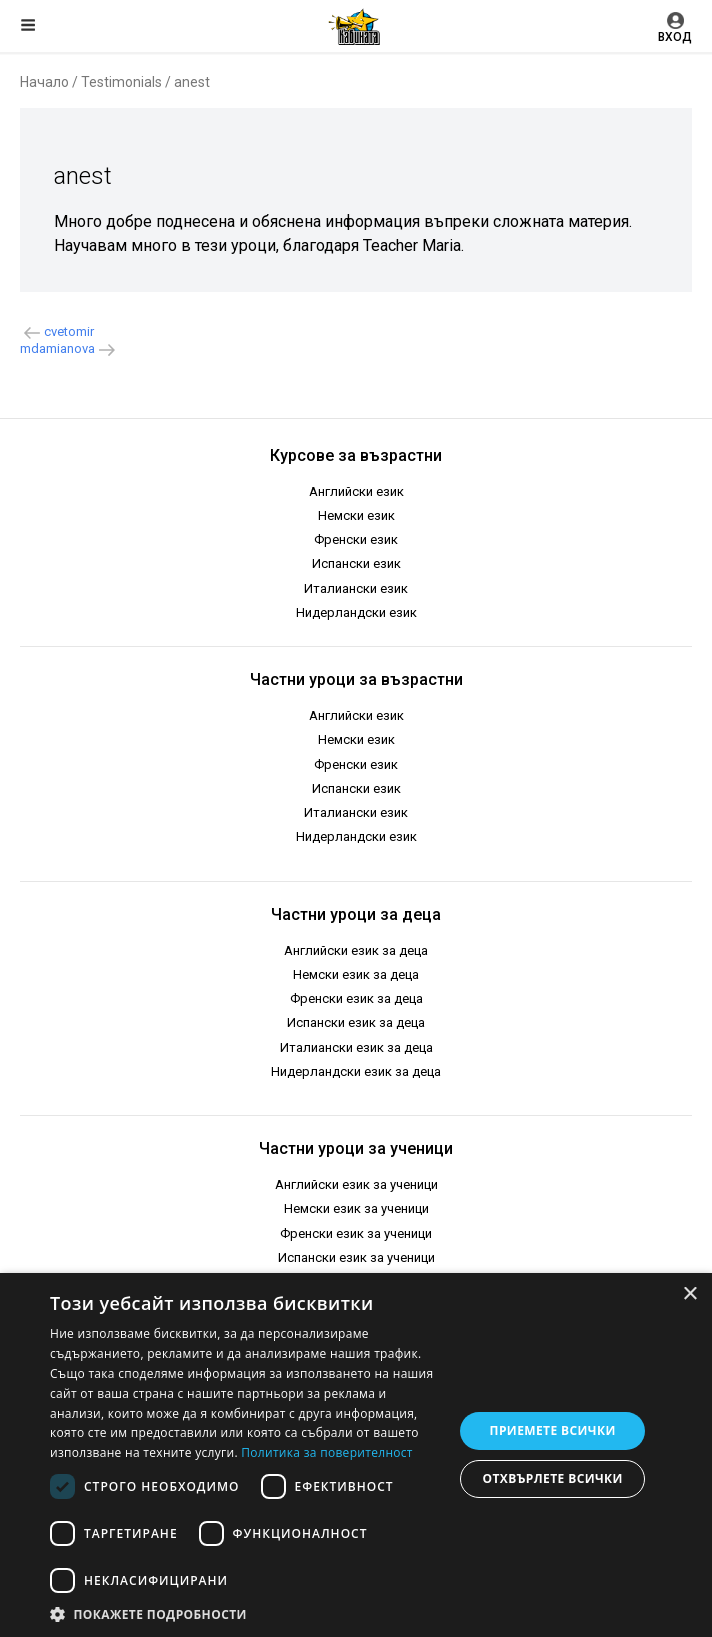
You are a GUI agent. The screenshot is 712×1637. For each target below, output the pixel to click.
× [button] (689, 1294)
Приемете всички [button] (553, 1430)
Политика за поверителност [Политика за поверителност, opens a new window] (327, 1452)
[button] (245, 1613)
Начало (44, 82)
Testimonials (121, 82)
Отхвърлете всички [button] (553, 1478)
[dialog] (356, 1455)
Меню (28, 25)
